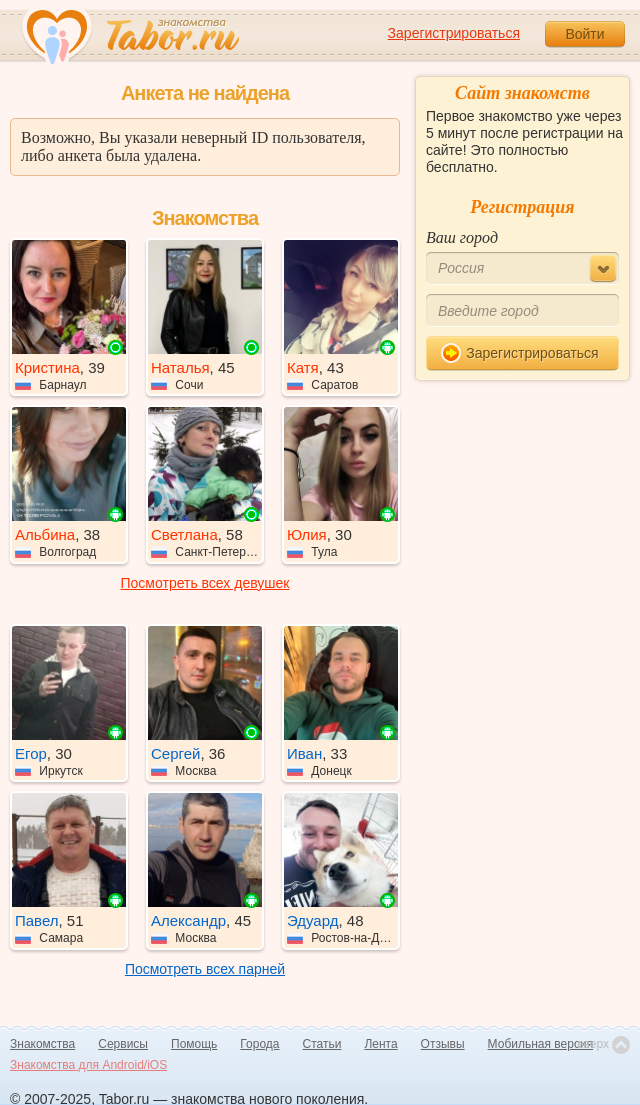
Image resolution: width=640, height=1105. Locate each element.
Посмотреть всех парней (205, 969)
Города (259, 1044)
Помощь (194, 1044)
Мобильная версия (541, 1044)
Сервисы (123, 1044)
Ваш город (462, 237)
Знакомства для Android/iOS (88, 1065)
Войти (584, 34)
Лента (380, 1044)
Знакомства (42, 1044)
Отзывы (443, 1044)
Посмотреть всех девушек (205, 583)
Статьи (322, 1044)
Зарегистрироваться (454, 33)
